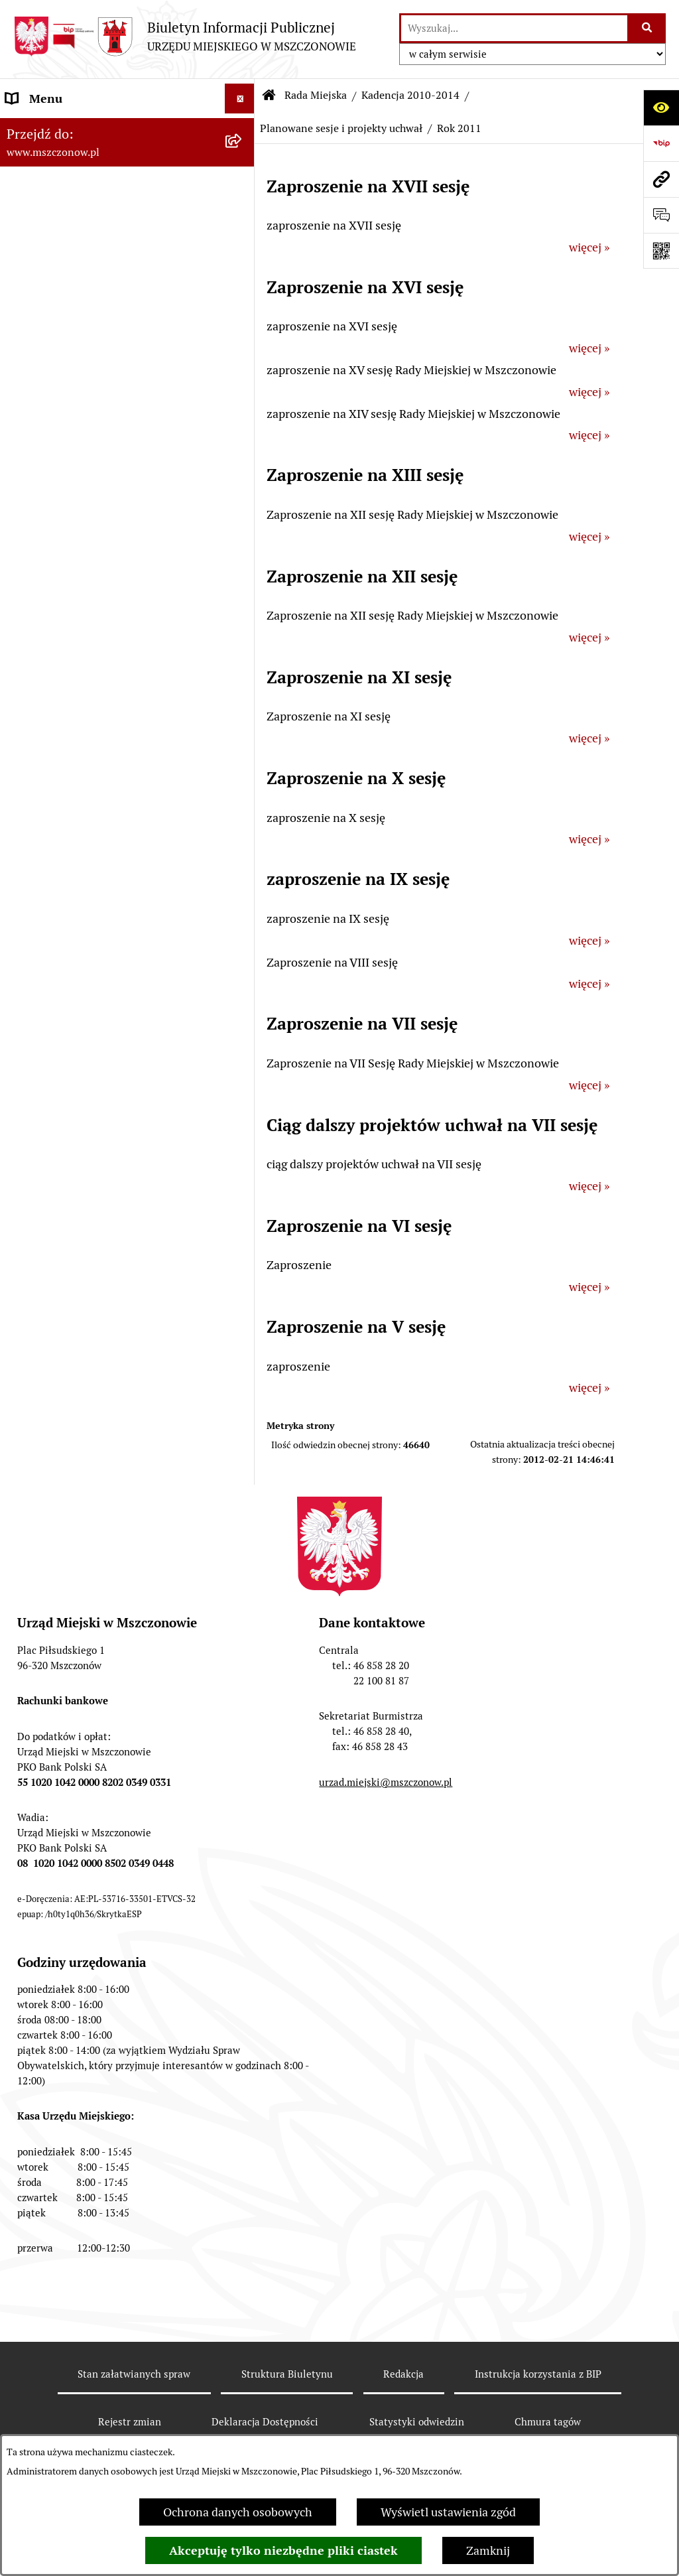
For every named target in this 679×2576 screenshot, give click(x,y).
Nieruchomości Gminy (64, 1150)
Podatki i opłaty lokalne (67, 1012)
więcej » (589, 247)
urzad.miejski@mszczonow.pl (385, 2094)
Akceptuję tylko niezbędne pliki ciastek (283, 2550)
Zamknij (488, 2550)
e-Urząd (27, 1305)
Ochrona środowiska (59, 1179)
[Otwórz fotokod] (661, 251)
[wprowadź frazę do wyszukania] (514, 28)
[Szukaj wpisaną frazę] (647, 28)
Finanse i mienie (49, 982)
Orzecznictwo (42, 1729)
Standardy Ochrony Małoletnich (91, 1562)
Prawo (22, 923)
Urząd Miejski (42, 773)
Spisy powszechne (53, 1335)
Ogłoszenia (35, 1442)
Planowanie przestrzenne (73, 863)
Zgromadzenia (44, 1412)
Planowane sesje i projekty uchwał (341, 128)
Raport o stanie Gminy (65, 803)
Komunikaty (38, 1502)
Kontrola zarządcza (56, 1042)
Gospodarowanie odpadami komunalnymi (77, 1218)
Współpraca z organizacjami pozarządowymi (79, 1081)
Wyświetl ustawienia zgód (448, 2512)
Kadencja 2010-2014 (410, 95)
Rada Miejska (40, 218)
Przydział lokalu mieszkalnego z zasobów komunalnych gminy (114, 1690)
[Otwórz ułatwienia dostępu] (661, 107)
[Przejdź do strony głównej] (184, 36)
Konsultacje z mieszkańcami (80, 1120)
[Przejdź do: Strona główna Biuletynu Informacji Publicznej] (269, 95)
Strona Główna (45, 128)
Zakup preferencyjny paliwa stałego (99, 1591)
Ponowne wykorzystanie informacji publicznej (99, 1266)
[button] (243, 129)
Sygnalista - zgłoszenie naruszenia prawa (113, 1621)
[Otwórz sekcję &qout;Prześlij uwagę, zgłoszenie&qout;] (661, 215)
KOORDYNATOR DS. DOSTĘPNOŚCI (101, 1532)
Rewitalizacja (40, 893)
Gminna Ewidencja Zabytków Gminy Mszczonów (101, 1373)
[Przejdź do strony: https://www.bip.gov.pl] (661, 143)
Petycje (25, 1472)
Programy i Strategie (60, 953)
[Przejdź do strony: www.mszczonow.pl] (661, 179)
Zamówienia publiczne (65, 833)
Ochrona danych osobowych (237, 2512)
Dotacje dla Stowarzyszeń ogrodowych (107, 1651)
